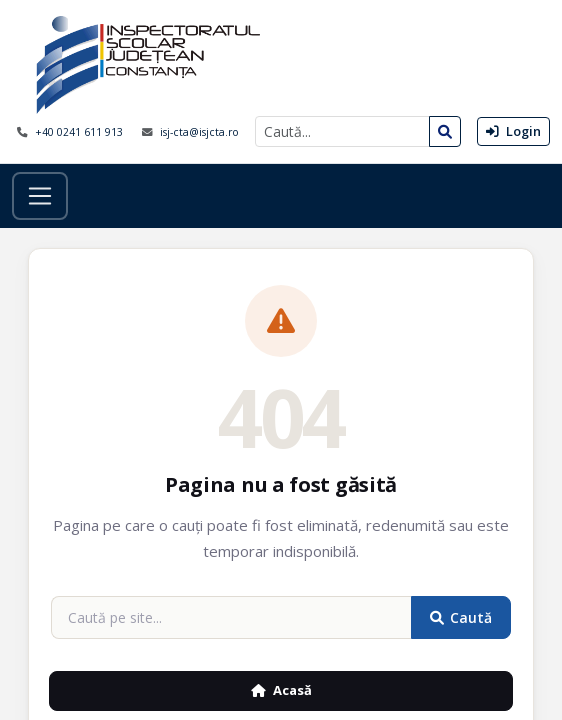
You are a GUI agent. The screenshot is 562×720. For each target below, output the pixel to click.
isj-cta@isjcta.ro (199, 132)
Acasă (281, 690)
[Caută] (342, 131)
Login (513, 131)
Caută (461, 617)
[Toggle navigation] (40, 196)
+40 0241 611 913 (80, 132)
